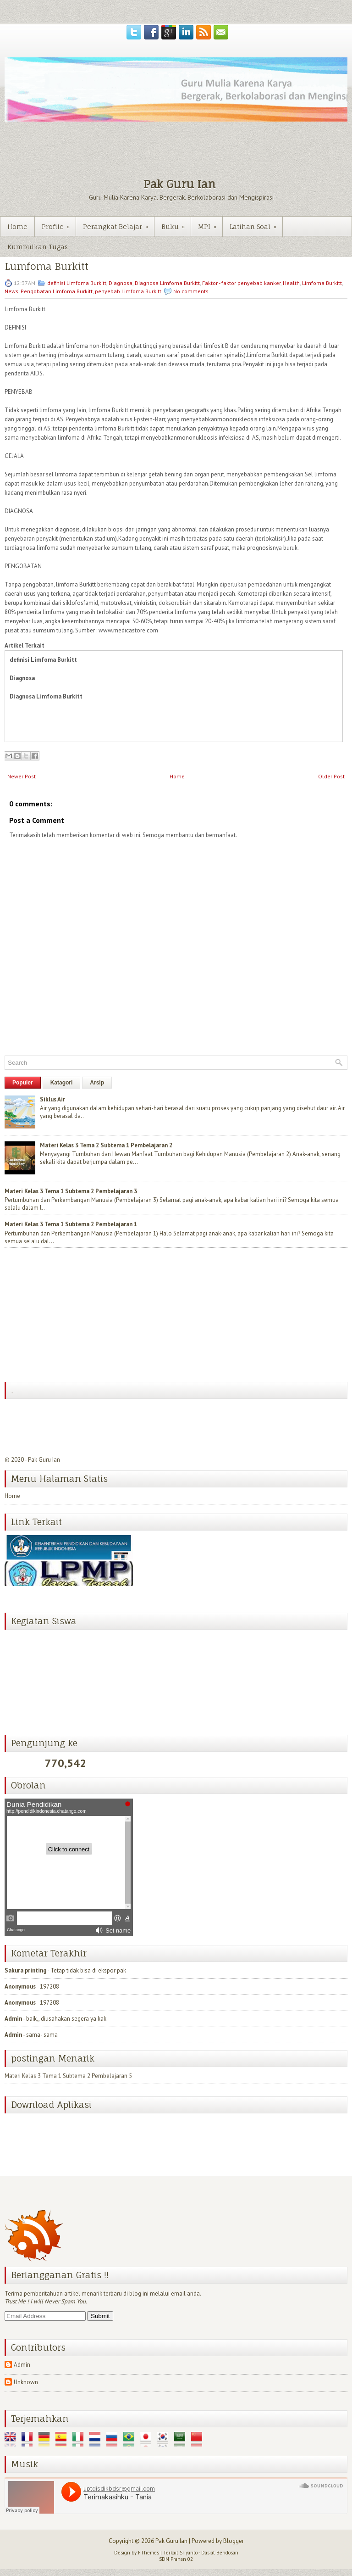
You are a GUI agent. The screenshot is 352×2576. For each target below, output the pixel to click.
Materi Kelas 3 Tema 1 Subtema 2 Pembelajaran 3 (71, 1191)
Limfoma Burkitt (322, 282)
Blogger (233, 2541)
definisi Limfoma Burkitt (76, 282)
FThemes (148, 2552)
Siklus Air (52, 1099)
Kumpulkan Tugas (37, 247)
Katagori (61, 1082)
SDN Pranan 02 (176, 2559)
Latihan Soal (256, 223)
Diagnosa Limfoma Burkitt (167, 282)
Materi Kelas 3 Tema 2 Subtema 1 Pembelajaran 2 (106, 1145)
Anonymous (20, 1986)
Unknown (26, 2382)
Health (291, 282)
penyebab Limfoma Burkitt (128, 291)
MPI (210, 223)
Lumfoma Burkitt (46, 266)
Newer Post (21, 776)
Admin (13, 2019)
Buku (176, 223)
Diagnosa (120, 282)
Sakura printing (25, 1970)
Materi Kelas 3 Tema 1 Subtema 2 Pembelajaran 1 (71, 1224)
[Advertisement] (73, 1315)
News (11, 291)
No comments (191, 291)
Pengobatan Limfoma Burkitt (57, 291)
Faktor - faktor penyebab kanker (241, 282)
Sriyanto (189, 2552)
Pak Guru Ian (179, 184)
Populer (22, 1082)
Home (17, 226)
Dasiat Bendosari (219, 2552)
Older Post (331, 776)
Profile (59, 223)
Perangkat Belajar (118, 223)
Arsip (97, 1082)
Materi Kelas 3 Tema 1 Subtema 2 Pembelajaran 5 (68, 2072)
